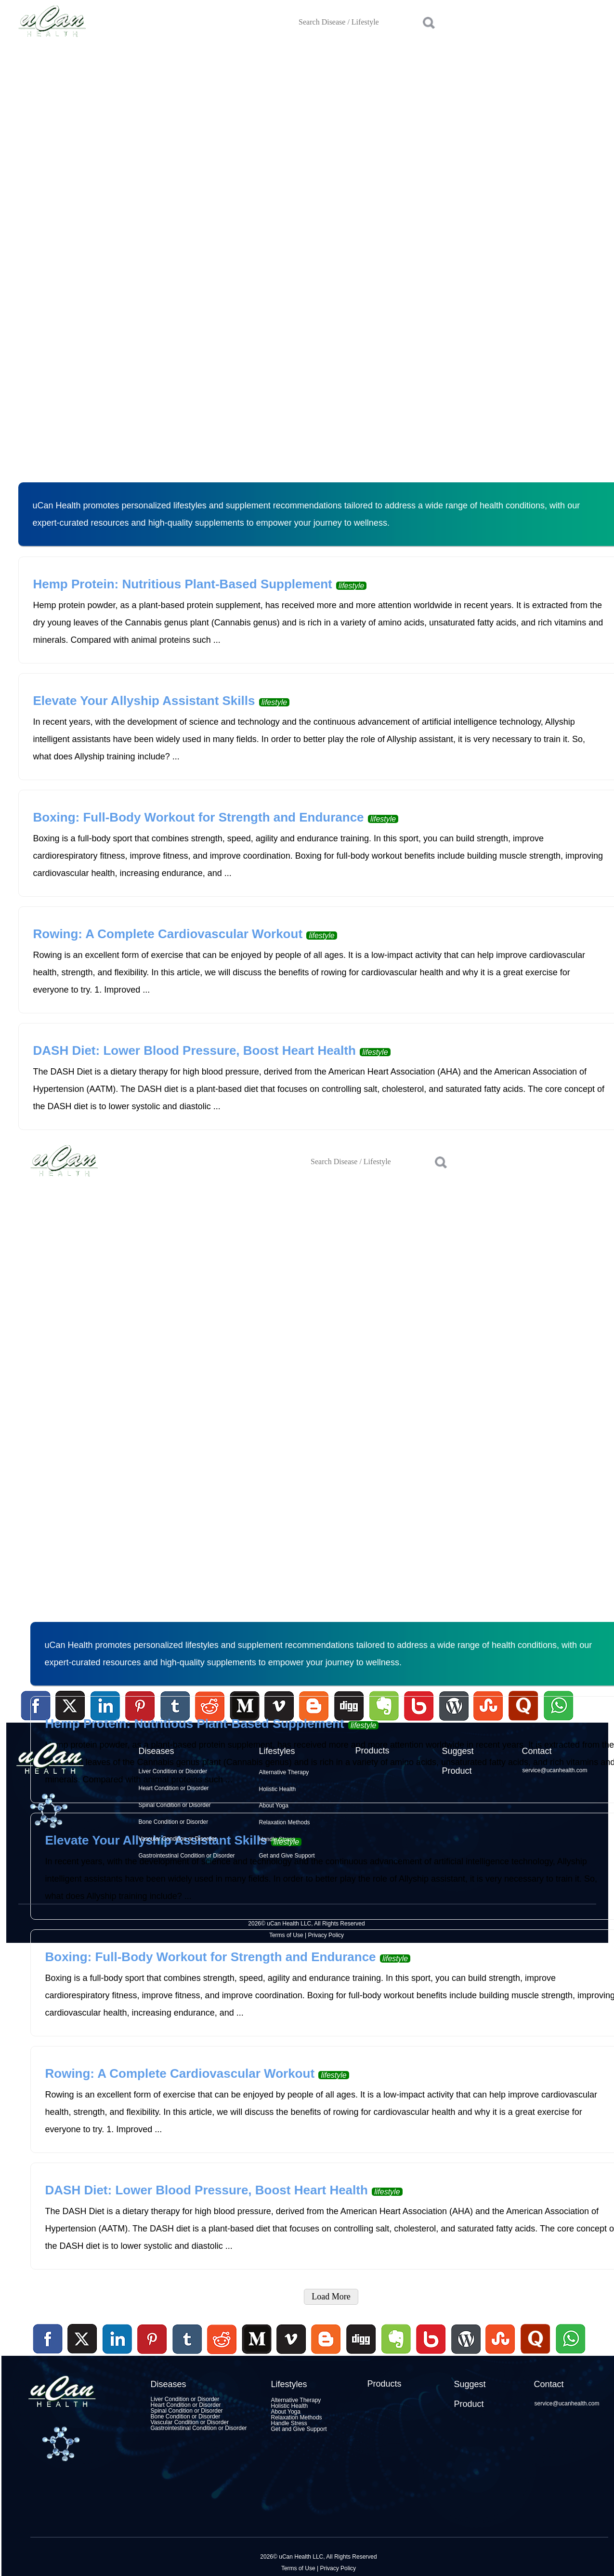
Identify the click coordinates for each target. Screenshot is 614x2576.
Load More (331, 2296)
